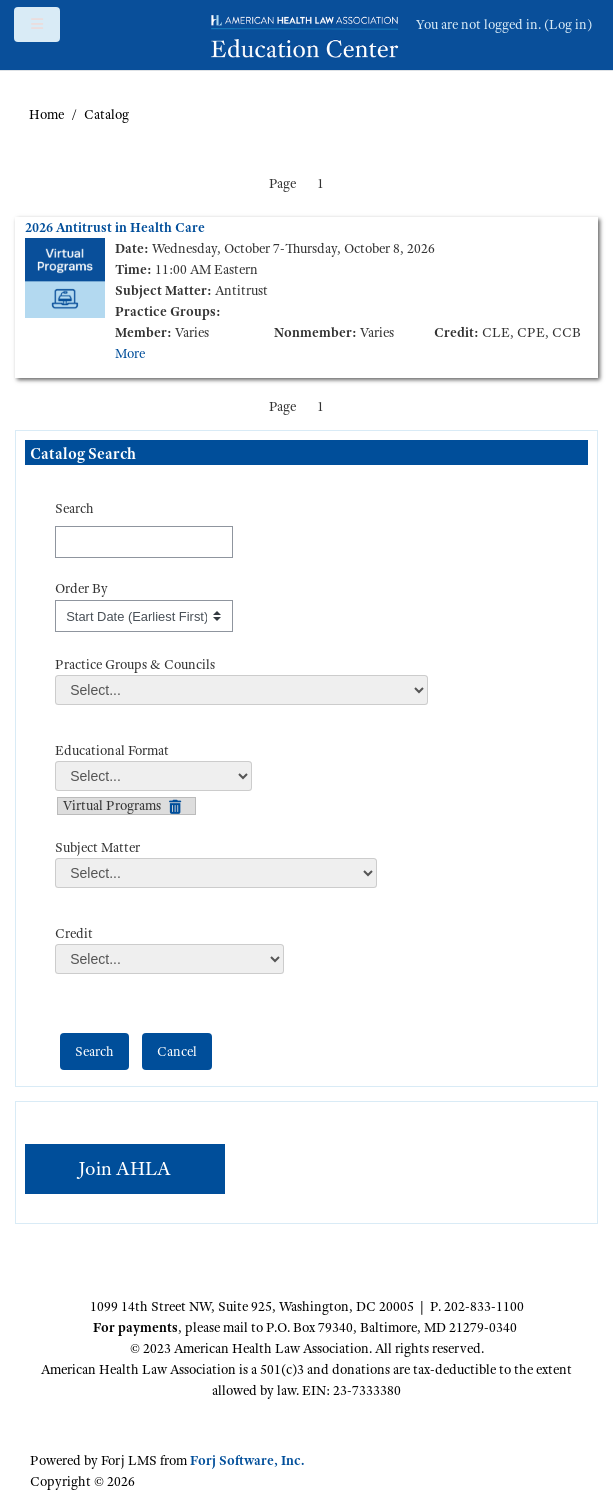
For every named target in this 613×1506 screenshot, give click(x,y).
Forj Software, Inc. (247, 1460)
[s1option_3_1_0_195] (144, 616)
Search (74, 508)
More (130, 353)
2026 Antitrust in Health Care (115, 227)
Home (46, 114)
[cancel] (177, 1051)
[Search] (144, 542)
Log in (568, 24)
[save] (94, 1051)
